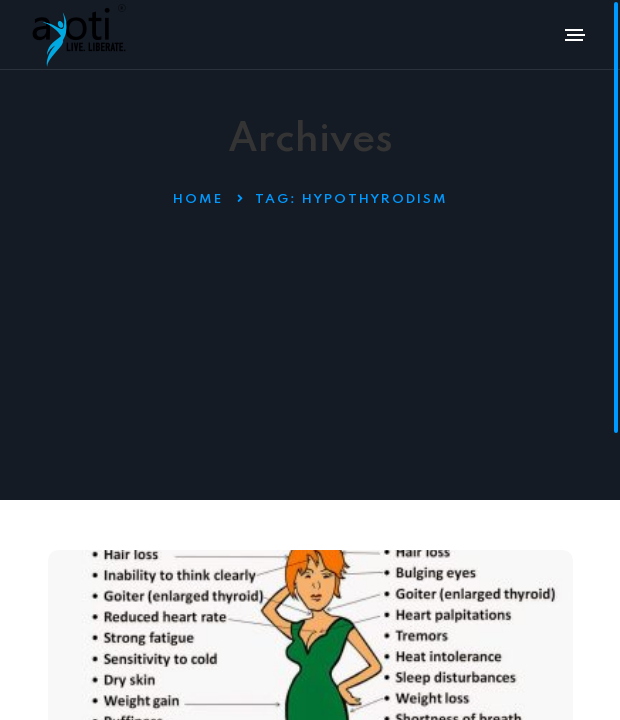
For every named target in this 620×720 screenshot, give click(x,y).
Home (198, 199)
